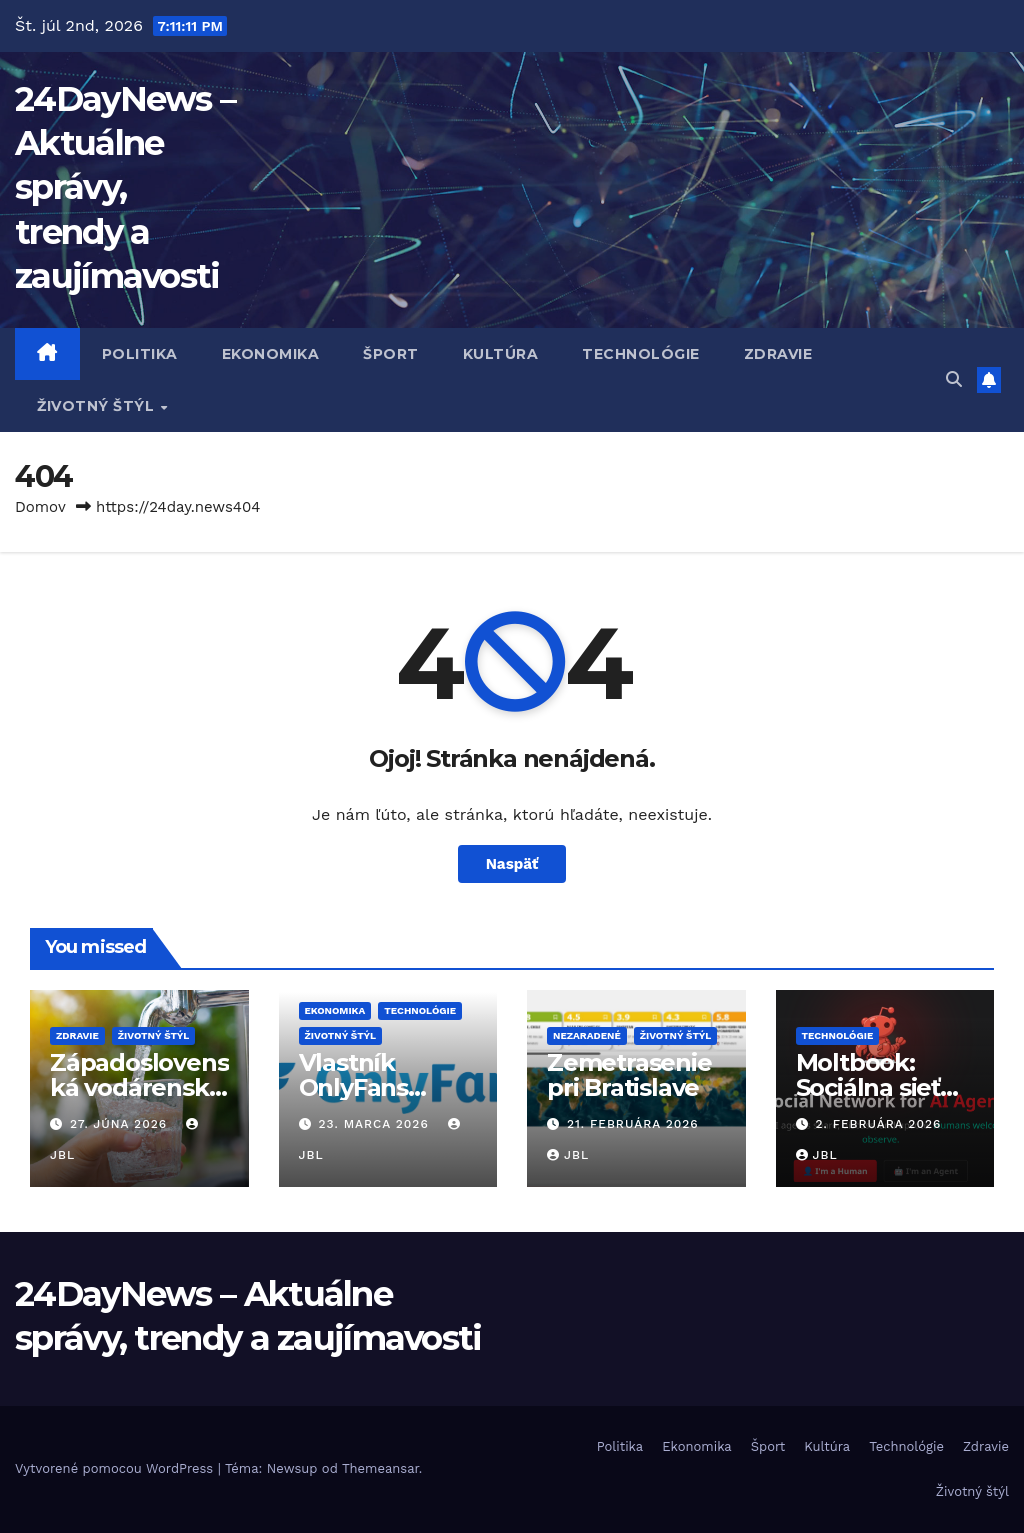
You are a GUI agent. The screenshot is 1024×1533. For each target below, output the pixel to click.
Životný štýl (98, 406)
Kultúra (501, 354)
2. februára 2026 (878, 1124)
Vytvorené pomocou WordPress (116, 1468)
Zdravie (778, 354)
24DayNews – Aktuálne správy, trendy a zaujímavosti (125, 187)
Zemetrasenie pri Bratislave (629, 1075)
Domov (40, 507)
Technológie (641, 354)
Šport (391, 354)
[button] (954, 379)
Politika (140, 354)
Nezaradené (587, 1035)
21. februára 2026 (633, 1124)
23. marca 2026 (375, 1124)
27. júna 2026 (121, 1124)
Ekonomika (271, 354)
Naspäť (512, 864)
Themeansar (380, 1468)
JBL (568, 1155)
